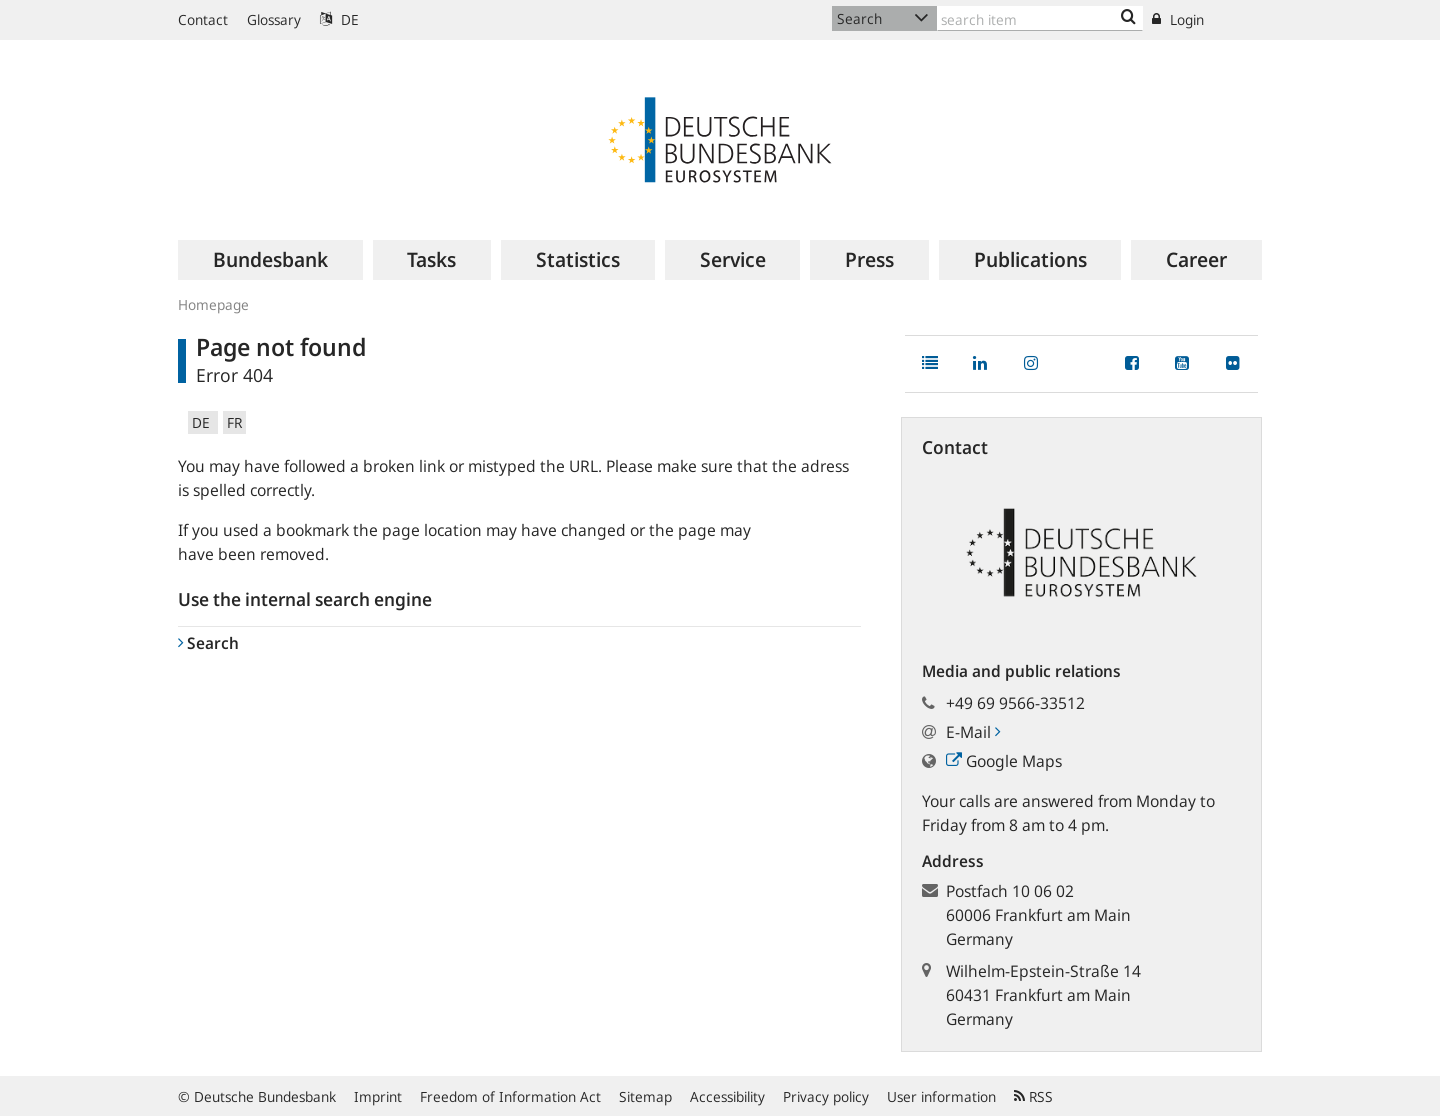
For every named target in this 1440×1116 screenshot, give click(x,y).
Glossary (274, 19)
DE (339, 19)
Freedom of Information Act (510, 1096)
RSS (1033, 1096)
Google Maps (1004, 761)
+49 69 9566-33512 (1015, 703)
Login (1178, 19)
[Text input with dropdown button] (1040, 18)
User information (941, 1096)
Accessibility (727, 1096)
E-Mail (973, 732)
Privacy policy (826, 1096)
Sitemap (645, 1096)
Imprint (378, 1096)
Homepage (213, 304)
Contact (203, 19)
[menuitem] (270, 260)
